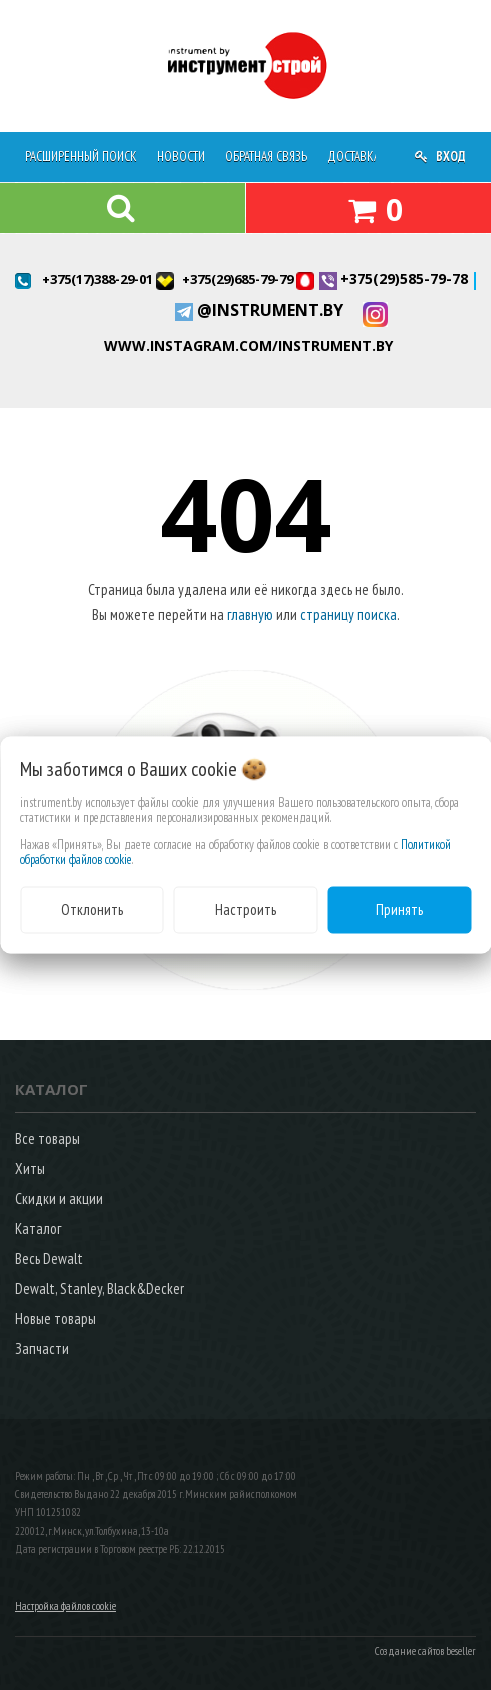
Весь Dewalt (49, 1258)
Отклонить (92, 909)
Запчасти (42, 1348)
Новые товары (55, 1318)
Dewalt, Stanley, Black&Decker (99, 1288)
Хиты (30, 1168)
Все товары (47, 1138)
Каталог (38, 1228)
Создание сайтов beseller (425, 1651)
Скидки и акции (59, 1198)
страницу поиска (348, 614)
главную (250, 614)
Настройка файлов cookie (65, 1606)
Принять (399, 909)
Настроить (245, 909)
